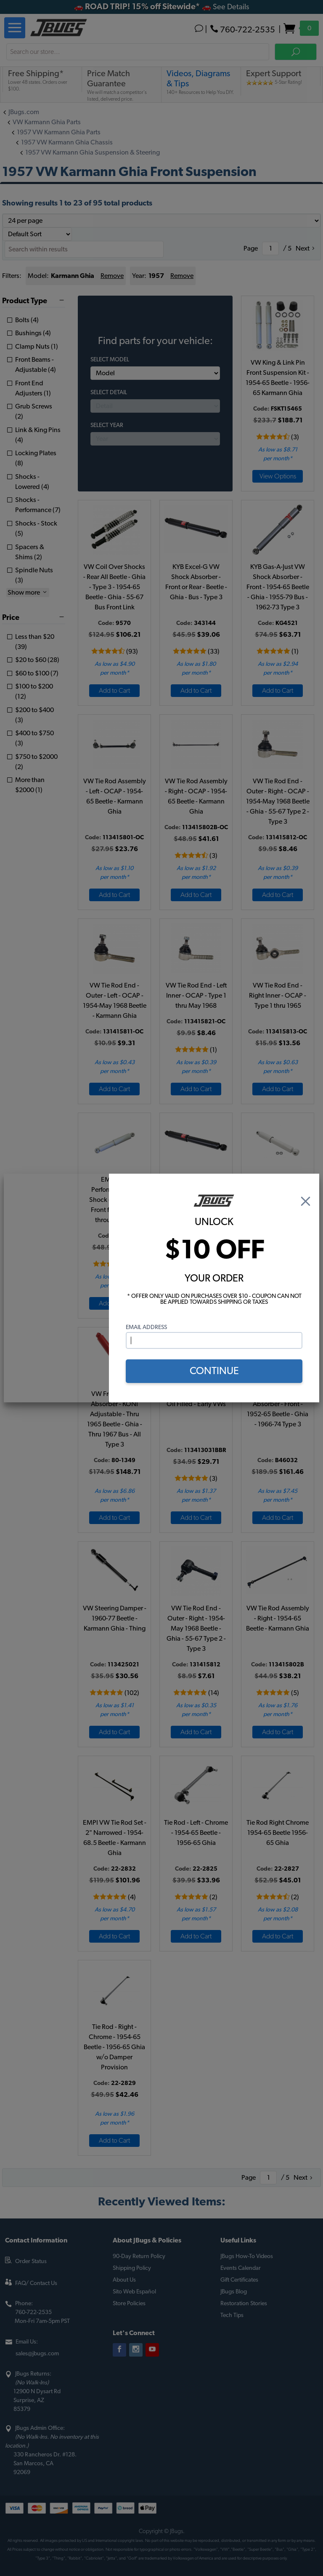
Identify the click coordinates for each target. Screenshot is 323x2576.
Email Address (146, 1327)
